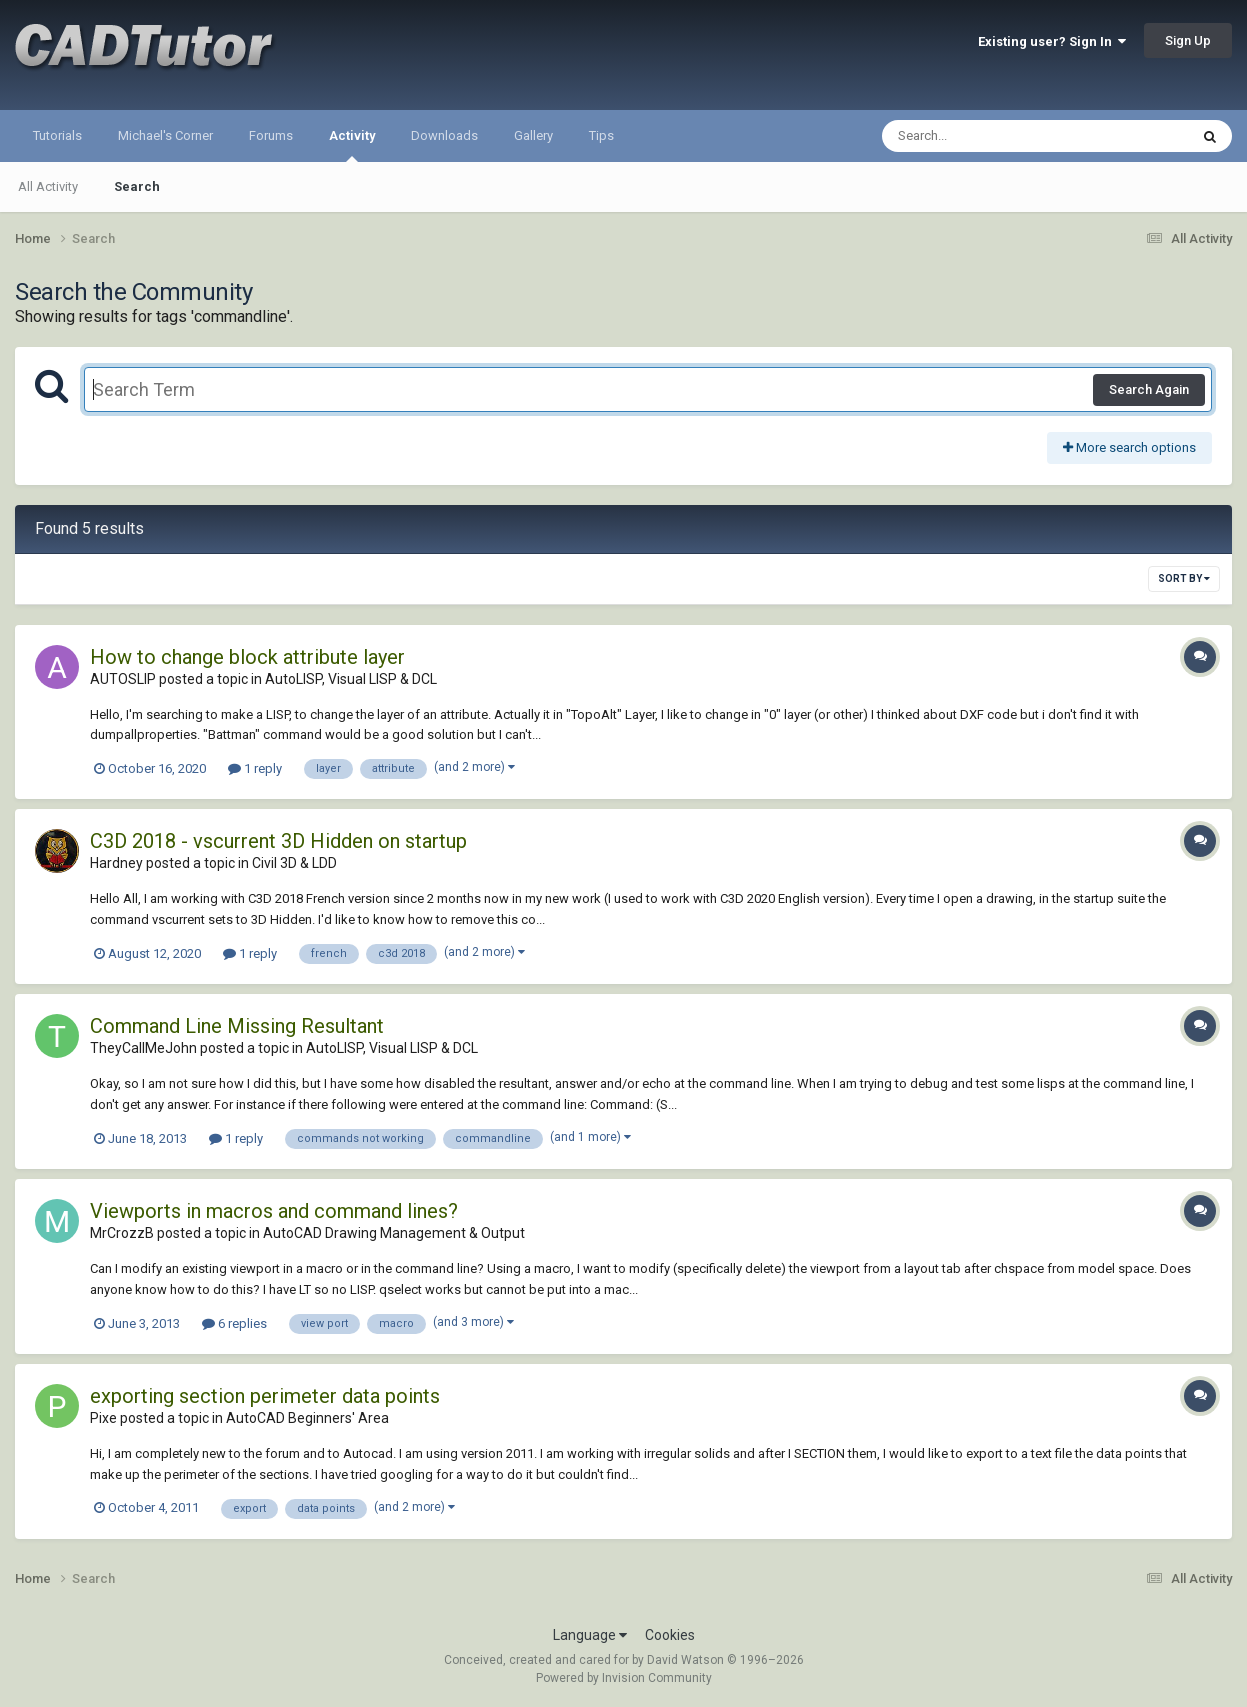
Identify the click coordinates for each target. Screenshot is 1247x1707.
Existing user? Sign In (1052, 41)
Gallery (533, 135)
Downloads (444, 135)
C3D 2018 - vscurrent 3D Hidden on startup (278, 841)
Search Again (1149, 389)
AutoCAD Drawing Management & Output (394, 1233)
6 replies (234, 1323)
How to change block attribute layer (247, 657)
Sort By (1184, 578)
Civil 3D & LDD (294, 863)
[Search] (983, 136)
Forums (271, 135)
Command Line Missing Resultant (237, 1026)
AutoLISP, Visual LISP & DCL (351, 679)
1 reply (255, 768)
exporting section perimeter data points (265, 1396)
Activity (352, 145)
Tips (601, 135)
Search (137, 186)
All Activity (48, 186)
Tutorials (57, 135)
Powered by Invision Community (624, 1678)
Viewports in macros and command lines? (274, 1211)
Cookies (670, 1635)
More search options (1129, 447)
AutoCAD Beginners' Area (307, 1418)
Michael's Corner (165, 135)
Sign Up (1188, 40)
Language (590, 1635)
